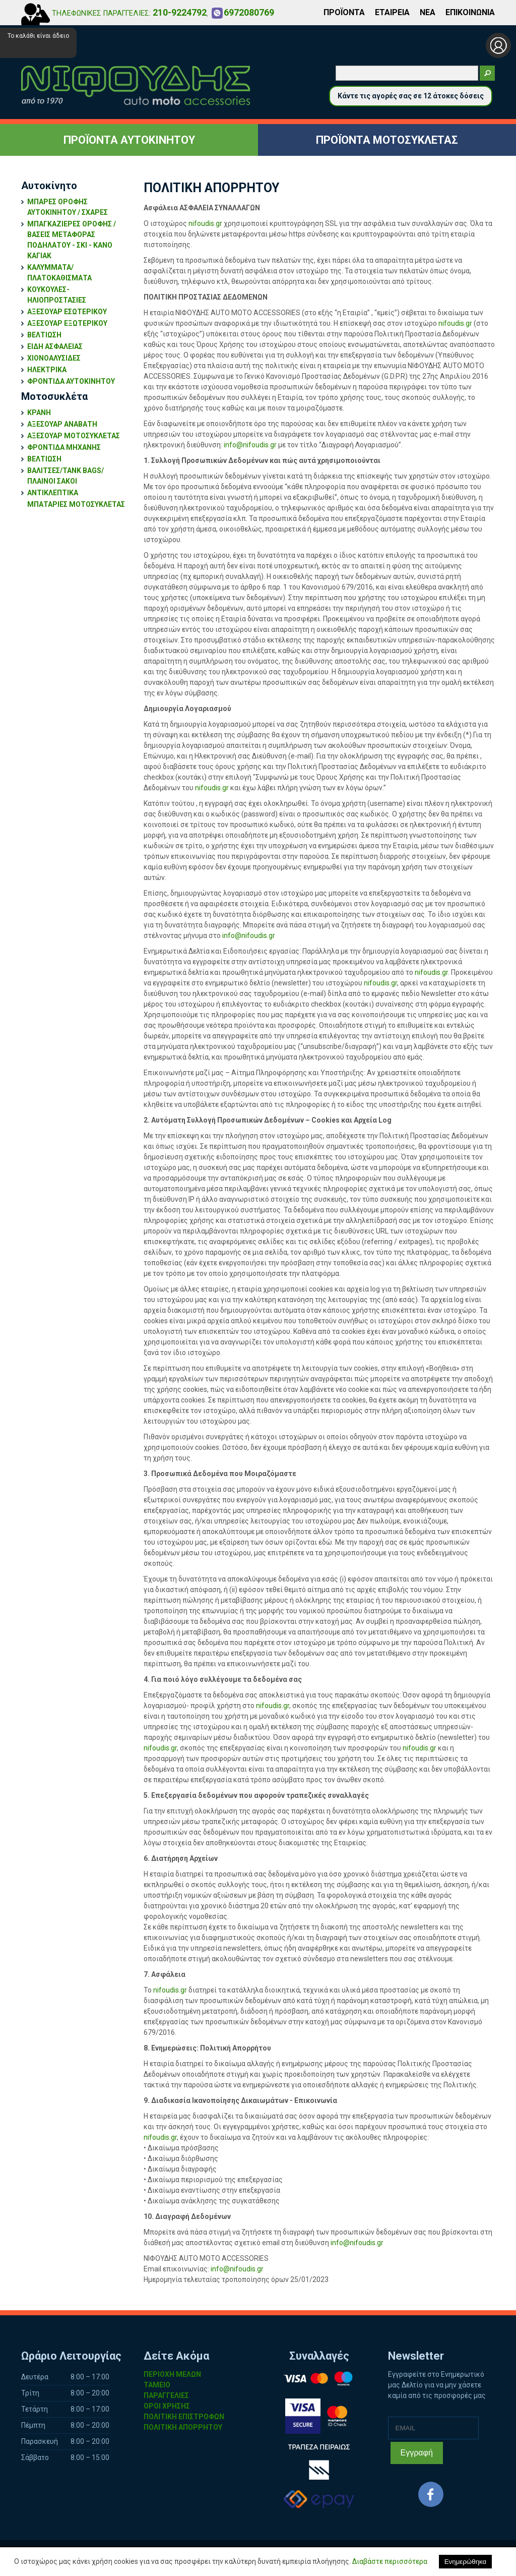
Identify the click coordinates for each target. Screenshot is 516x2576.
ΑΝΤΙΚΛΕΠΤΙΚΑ (52, 493)
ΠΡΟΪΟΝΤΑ (344, 12)
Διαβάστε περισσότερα (389, 2561)
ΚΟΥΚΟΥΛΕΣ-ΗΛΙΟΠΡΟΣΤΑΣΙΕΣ (56, 294)
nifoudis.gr (205, 223)
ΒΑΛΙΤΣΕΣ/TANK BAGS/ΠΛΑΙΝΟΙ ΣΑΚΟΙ (65, 475)
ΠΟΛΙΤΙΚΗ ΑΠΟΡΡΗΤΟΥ (183, 2427)
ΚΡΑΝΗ (39, 412)
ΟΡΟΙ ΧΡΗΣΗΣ (167, 2406)
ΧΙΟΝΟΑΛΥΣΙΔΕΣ (54, 358)
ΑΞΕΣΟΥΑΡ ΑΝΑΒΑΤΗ (62, 424)
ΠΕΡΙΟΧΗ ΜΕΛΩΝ (172, 2374)
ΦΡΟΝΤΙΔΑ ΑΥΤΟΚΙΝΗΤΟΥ (71, 381)
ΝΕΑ (427, 12)
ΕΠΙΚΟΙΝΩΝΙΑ (470, 12)
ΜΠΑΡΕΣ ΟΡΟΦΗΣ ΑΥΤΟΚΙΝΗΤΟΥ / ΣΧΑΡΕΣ (67, 207)
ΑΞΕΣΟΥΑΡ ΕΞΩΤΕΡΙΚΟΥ (67, 323)
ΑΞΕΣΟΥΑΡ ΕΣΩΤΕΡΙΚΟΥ (67, 312)
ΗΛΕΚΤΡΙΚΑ (47, 370)
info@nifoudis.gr (250, 445)
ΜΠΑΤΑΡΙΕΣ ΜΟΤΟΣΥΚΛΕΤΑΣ (76, 504)
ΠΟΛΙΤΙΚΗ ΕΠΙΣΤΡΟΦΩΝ (184, 2417)
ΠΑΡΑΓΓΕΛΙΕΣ (166, 2395)
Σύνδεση (498, 45)
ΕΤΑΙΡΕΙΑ (392, 12)
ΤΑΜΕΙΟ (157, 2385)
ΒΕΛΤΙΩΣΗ (44, 335)
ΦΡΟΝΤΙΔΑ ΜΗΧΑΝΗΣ (64, 447)
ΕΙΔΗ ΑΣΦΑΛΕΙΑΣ (55, 346)
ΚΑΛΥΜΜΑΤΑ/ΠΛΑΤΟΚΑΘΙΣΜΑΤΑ (59, 272)
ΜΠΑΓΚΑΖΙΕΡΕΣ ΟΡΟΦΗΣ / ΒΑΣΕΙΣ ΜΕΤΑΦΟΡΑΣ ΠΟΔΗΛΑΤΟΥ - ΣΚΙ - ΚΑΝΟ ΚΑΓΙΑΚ (71, 240)
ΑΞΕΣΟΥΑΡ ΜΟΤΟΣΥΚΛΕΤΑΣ (73, 436)
